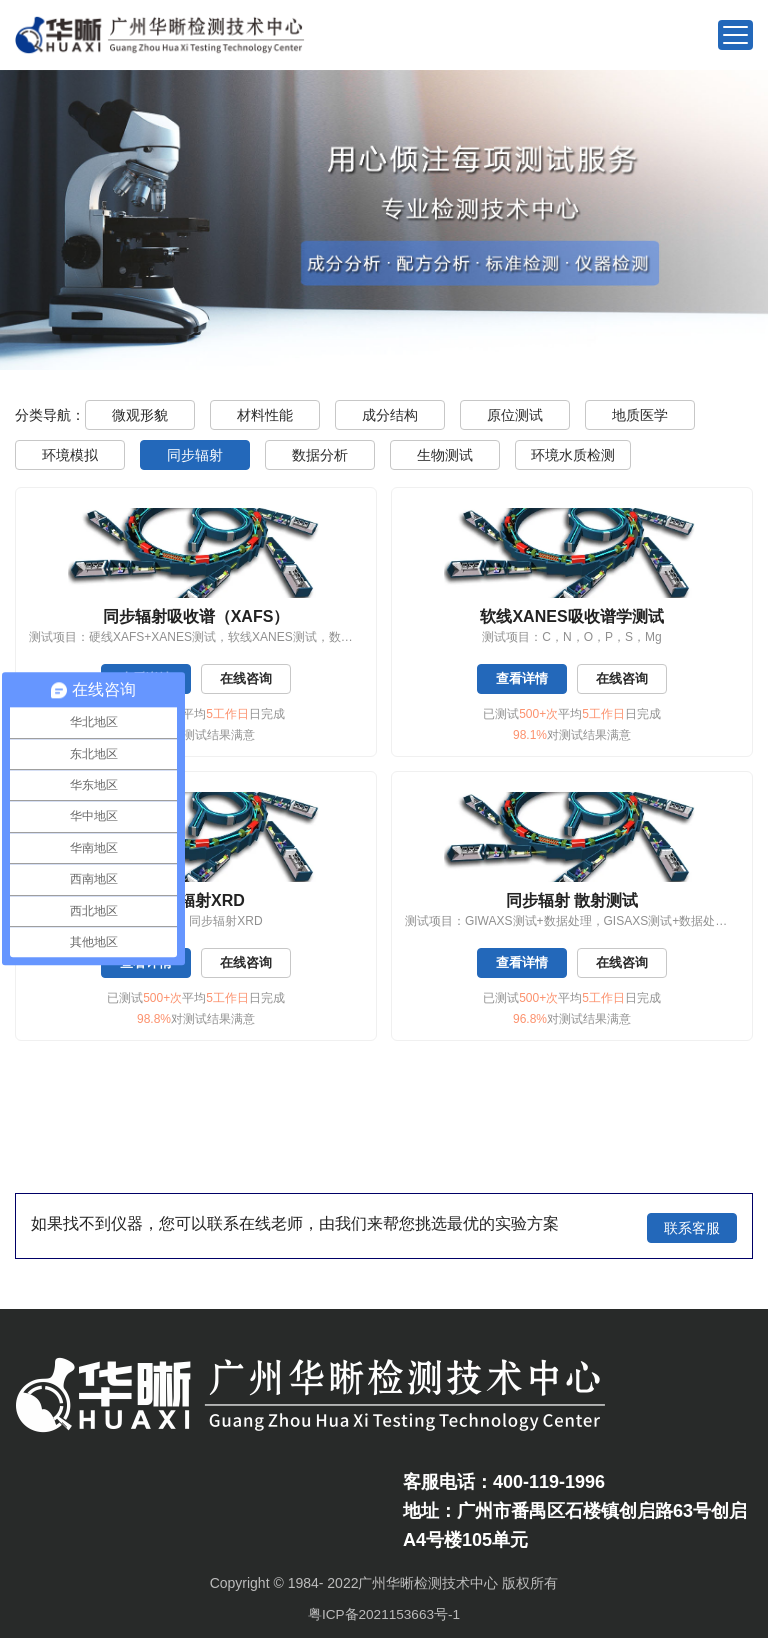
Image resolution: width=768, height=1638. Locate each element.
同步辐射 (195, 455)
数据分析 (320, 455)
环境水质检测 (573, 455)
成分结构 (390, 415)
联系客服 (692, 1224)
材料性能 (265, 415)
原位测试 (515, 415)
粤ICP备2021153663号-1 (384, 1610)
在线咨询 (249, 679)
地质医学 (640, 415)
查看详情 (520, 679)
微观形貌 (140, 415)
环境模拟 (70, 455)
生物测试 (445, 455)
